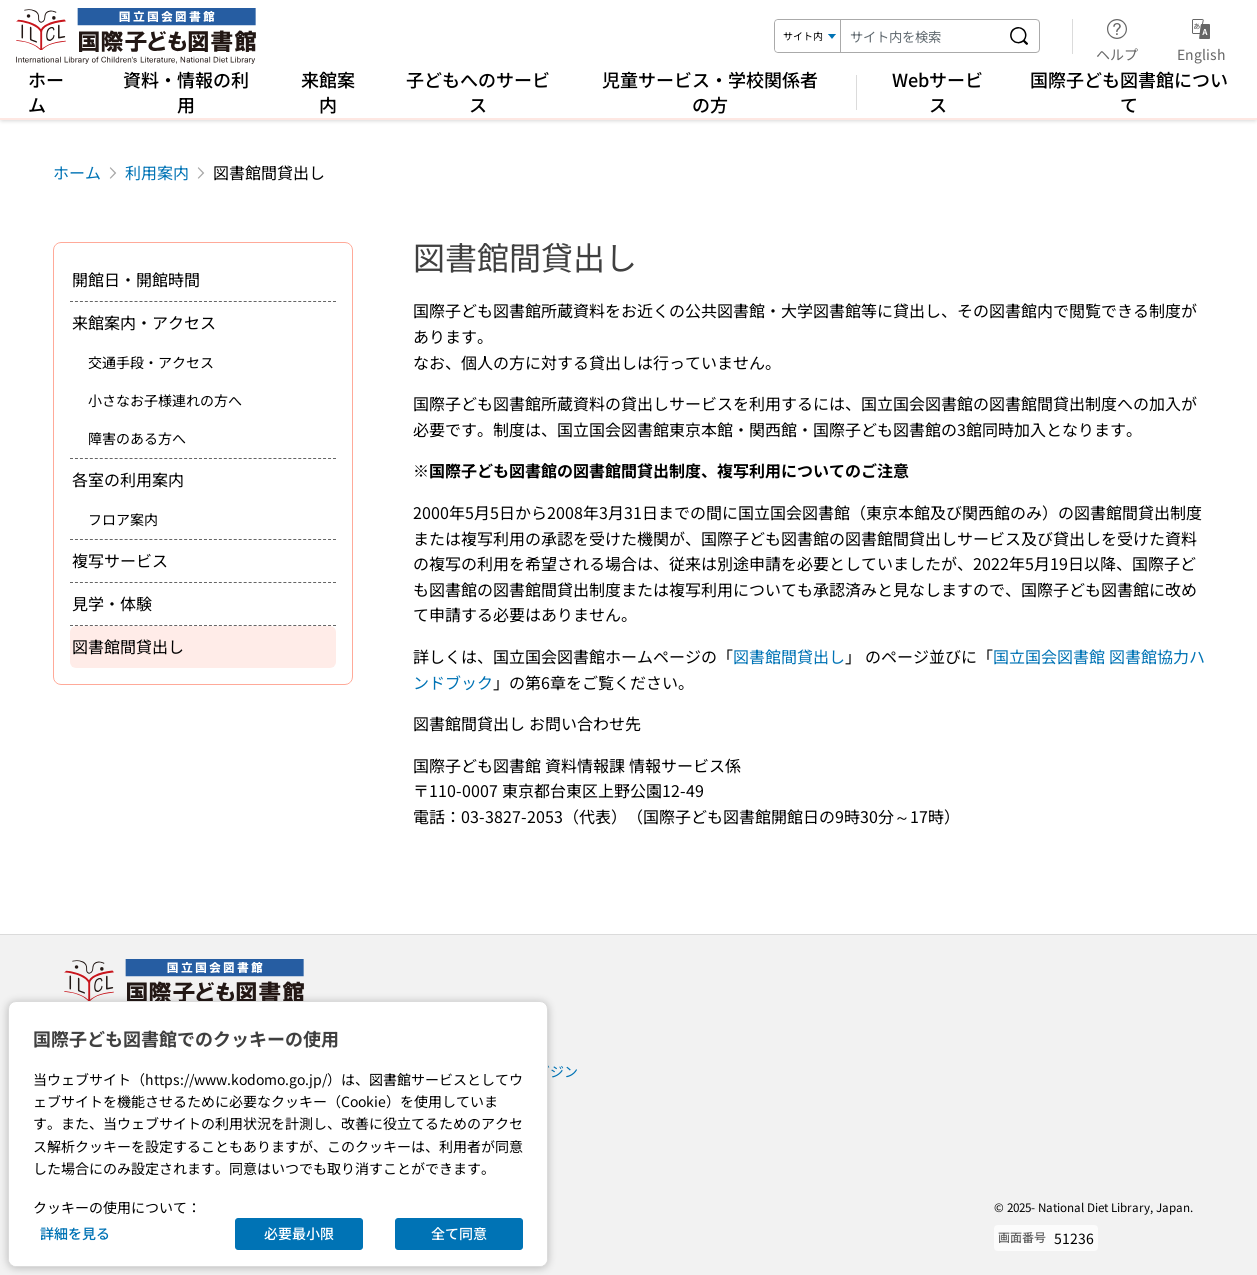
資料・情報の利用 (186, 91)
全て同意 (459, 1233)
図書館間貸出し (789, 656)
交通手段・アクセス (151, 362)
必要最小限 (299, 1233)
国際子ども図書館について (1129, 91)
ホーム (46, 91)
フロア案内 (123, 519)
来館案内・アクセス (144, 322)
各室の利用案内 (128, 479)
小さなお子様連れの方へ (165, 400)
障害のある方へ (137, 438)
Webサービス (937, 91)
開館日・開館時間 (136, 279)
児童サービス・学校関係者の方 (710, 91)
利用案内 (157, 172)
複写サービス (120, 560)
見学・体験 (112, 603)
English (1201, 37)
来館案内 (328, 91)
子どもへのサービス (478, 91)
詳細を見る (75, 1233)
